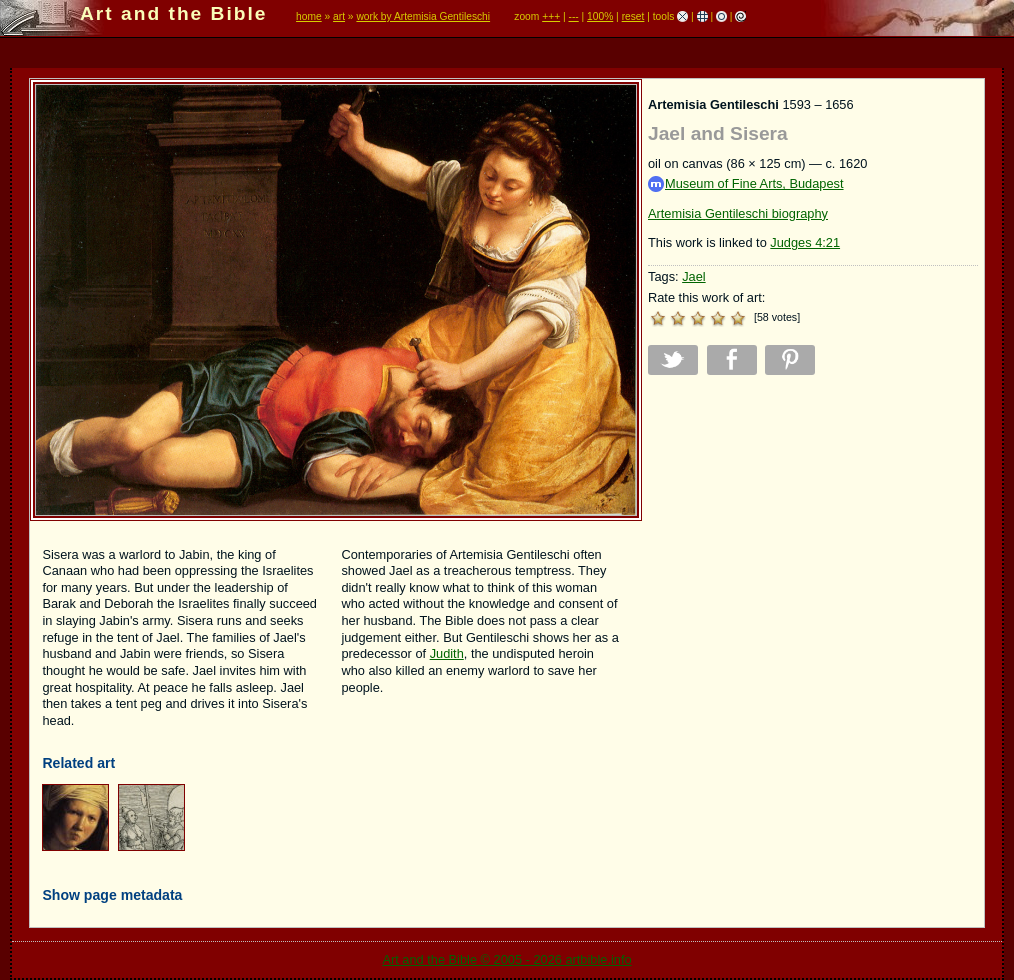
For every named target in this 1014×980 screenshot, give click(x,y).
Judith (447, 653)
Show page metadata (112, 895)
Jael (693, 276)
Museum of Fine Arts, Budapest (746, 184)
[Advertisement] (813, 530)
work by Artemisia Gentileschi (423, 16)
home (309, 16)
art (339, 16)
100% (600, 16)
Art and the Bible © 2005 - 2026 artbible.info (506, 959)
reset (633, 16)
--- (573, 16)
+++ (551, 16)
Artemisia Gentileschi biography (738, 213)
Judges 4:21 (805, 242)
